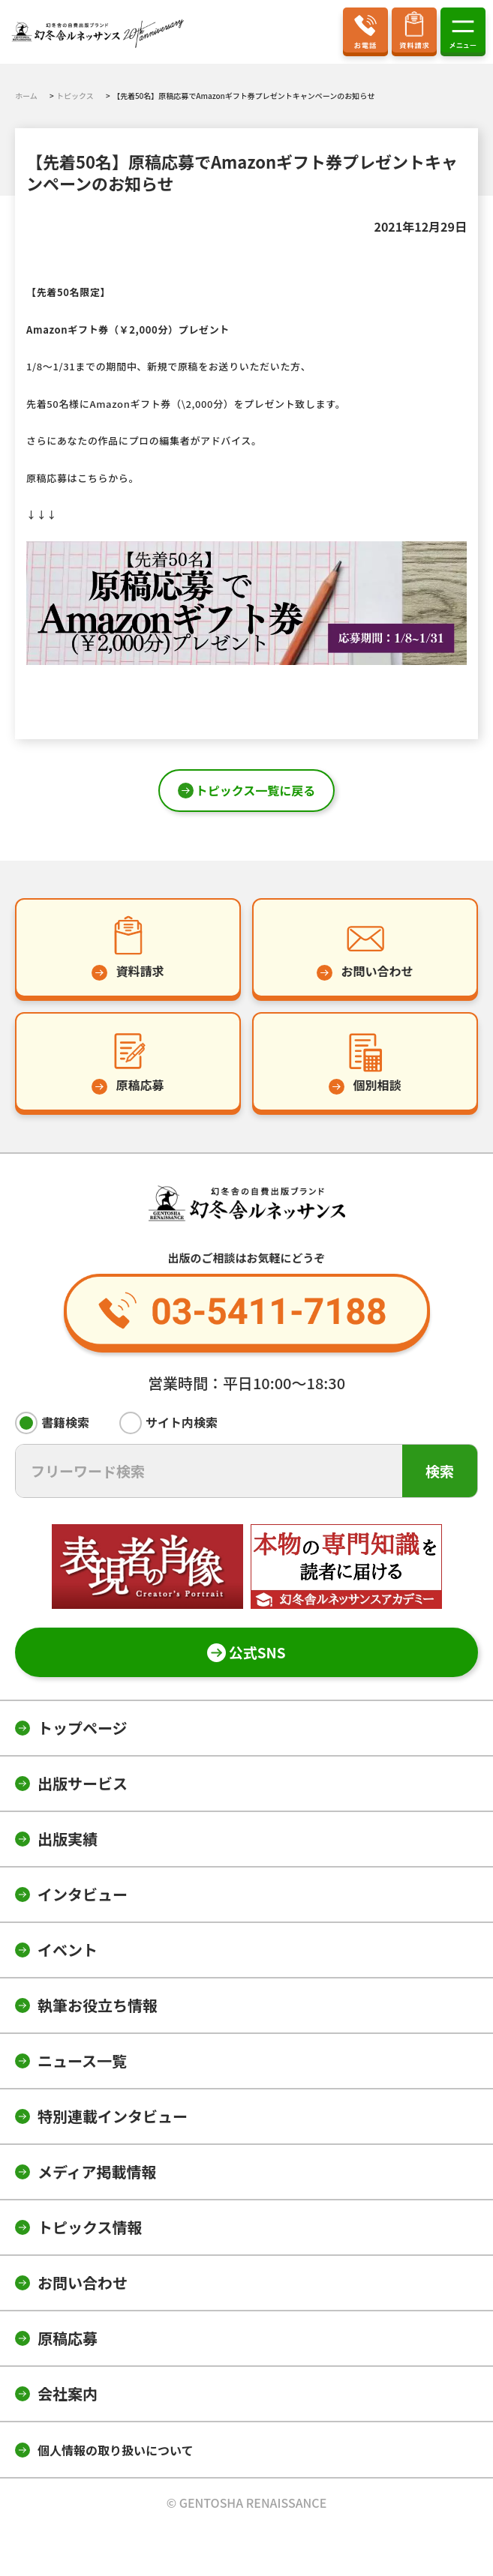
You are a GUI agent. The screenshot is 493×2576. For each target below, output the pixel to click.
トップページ (83, 1728)
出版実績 (68, 1839)
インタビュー (83, 1894)
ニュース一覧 (82, 2060)
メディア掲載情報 (97, 2171)
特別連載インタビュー (113, 2116)
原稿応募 (68, 2338)
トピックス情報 (90, 2227)
